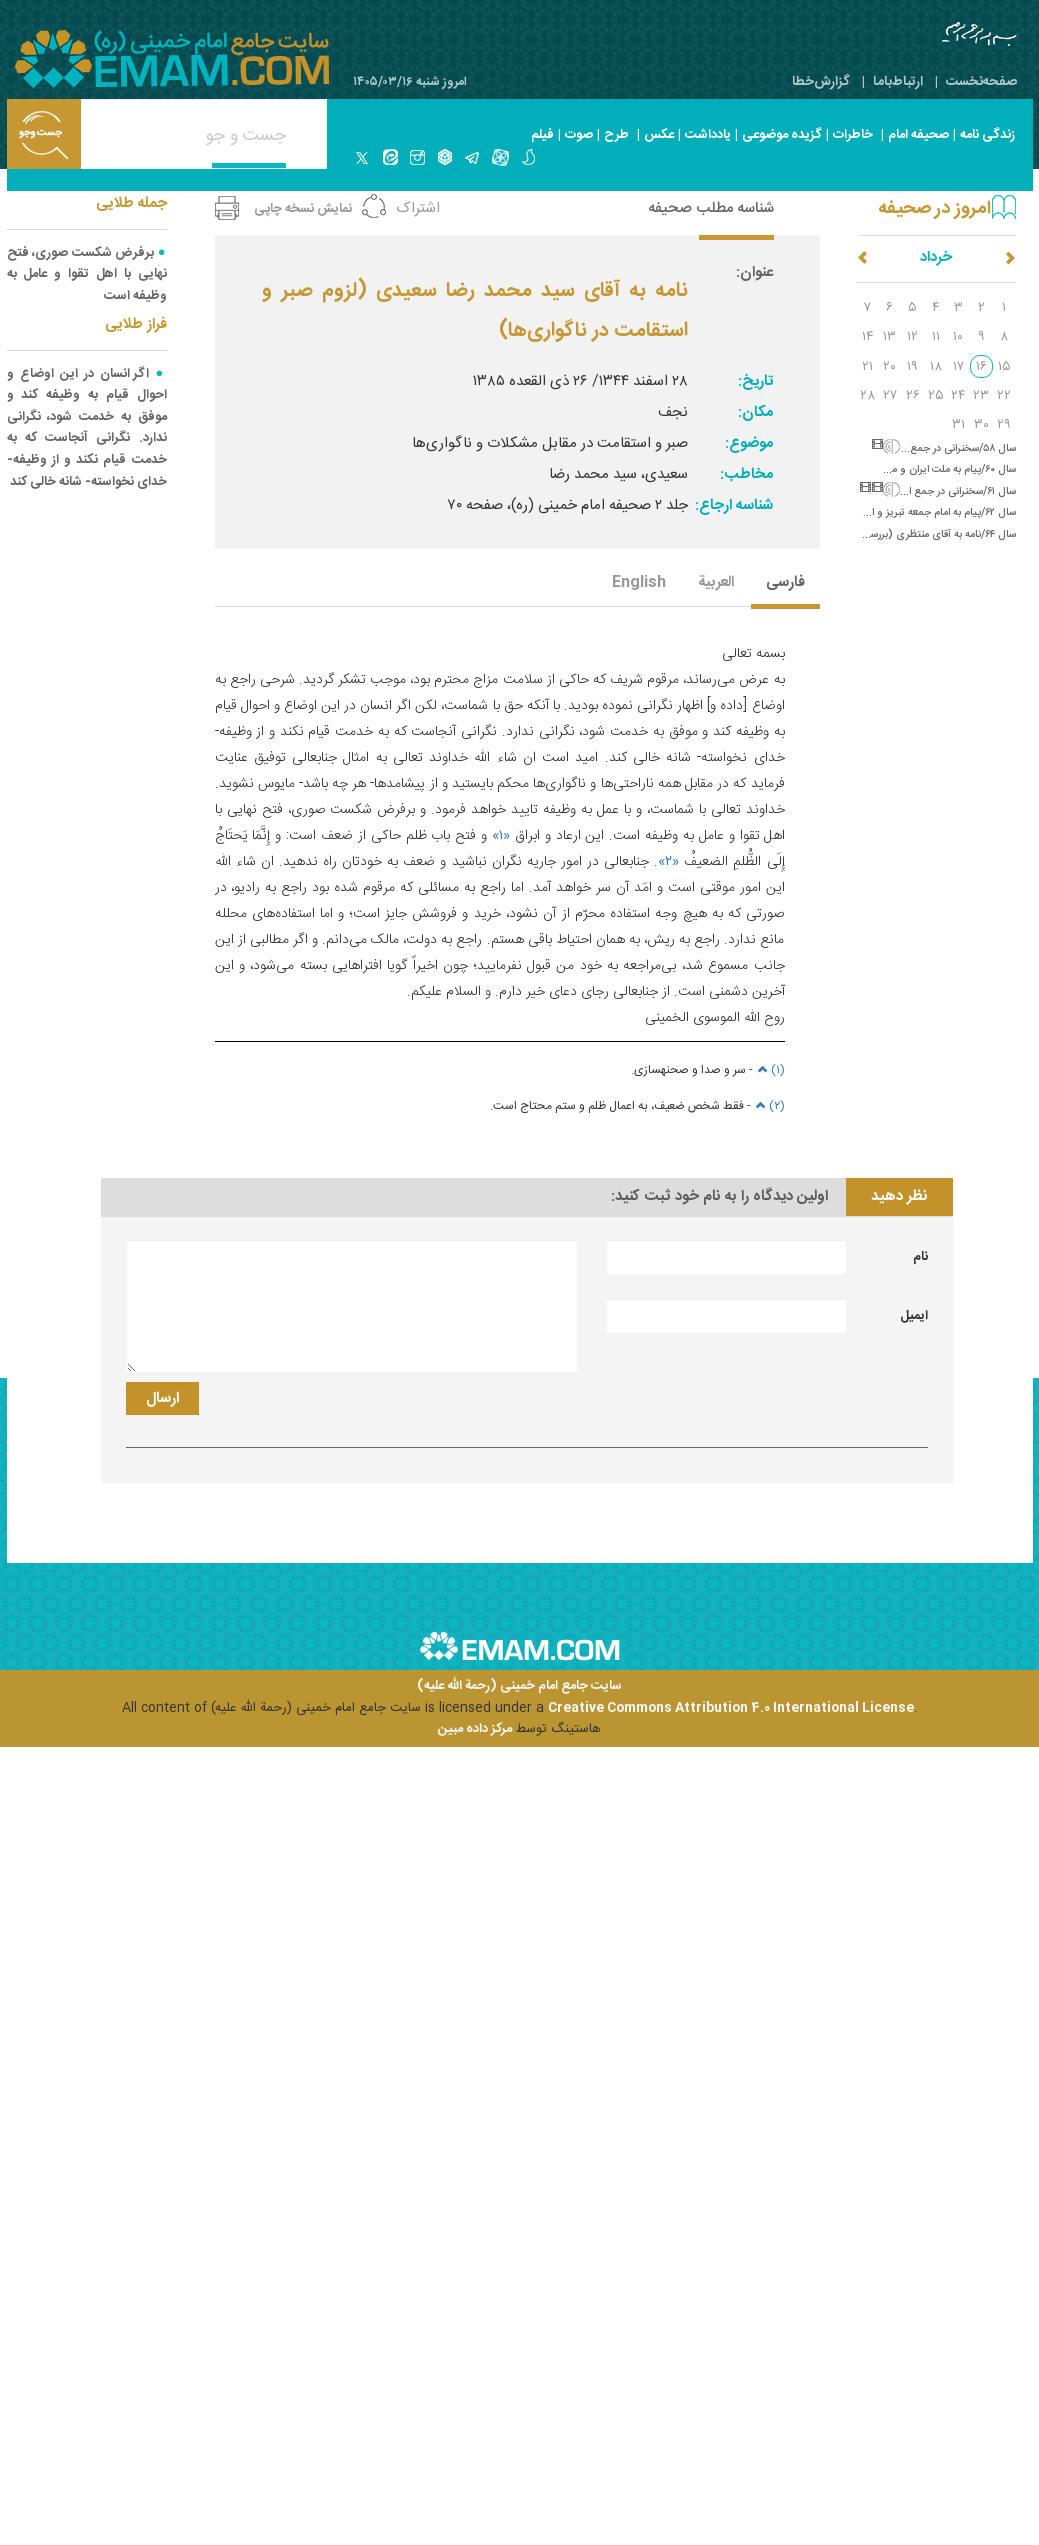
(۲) (768, 1106)
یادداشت (708, 135)
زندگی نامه (987, 135)
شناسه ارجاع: (734, 505)
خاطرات (853, 135)
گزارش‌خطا (821, 82)
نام (920, 1257)
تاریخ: (755, 381)
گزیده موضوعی (782, 135)
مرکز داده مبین (475, 1729)
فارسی (785, 583)
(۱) (769, 1070)
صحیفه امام (918, 135)
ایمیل (914, 1316)
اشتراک (418, 208)
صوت (579, 135)
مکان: (755, 412)
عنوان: (754, 272)
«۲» (668, 862)
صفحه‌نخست (981, 82)
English (639, 583)
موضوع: (749, 443)
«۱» (501, 836)
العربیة (716, 583)
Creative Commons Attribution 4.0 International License (731, 1708)
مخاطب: (746, 474)
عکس (659, 135)
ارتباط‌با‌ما (898, 82)
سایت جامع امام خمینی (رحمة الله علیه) (519, 1686)
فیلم (542, 135)
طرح (616, 135)
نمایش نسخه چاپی (303, 209)
